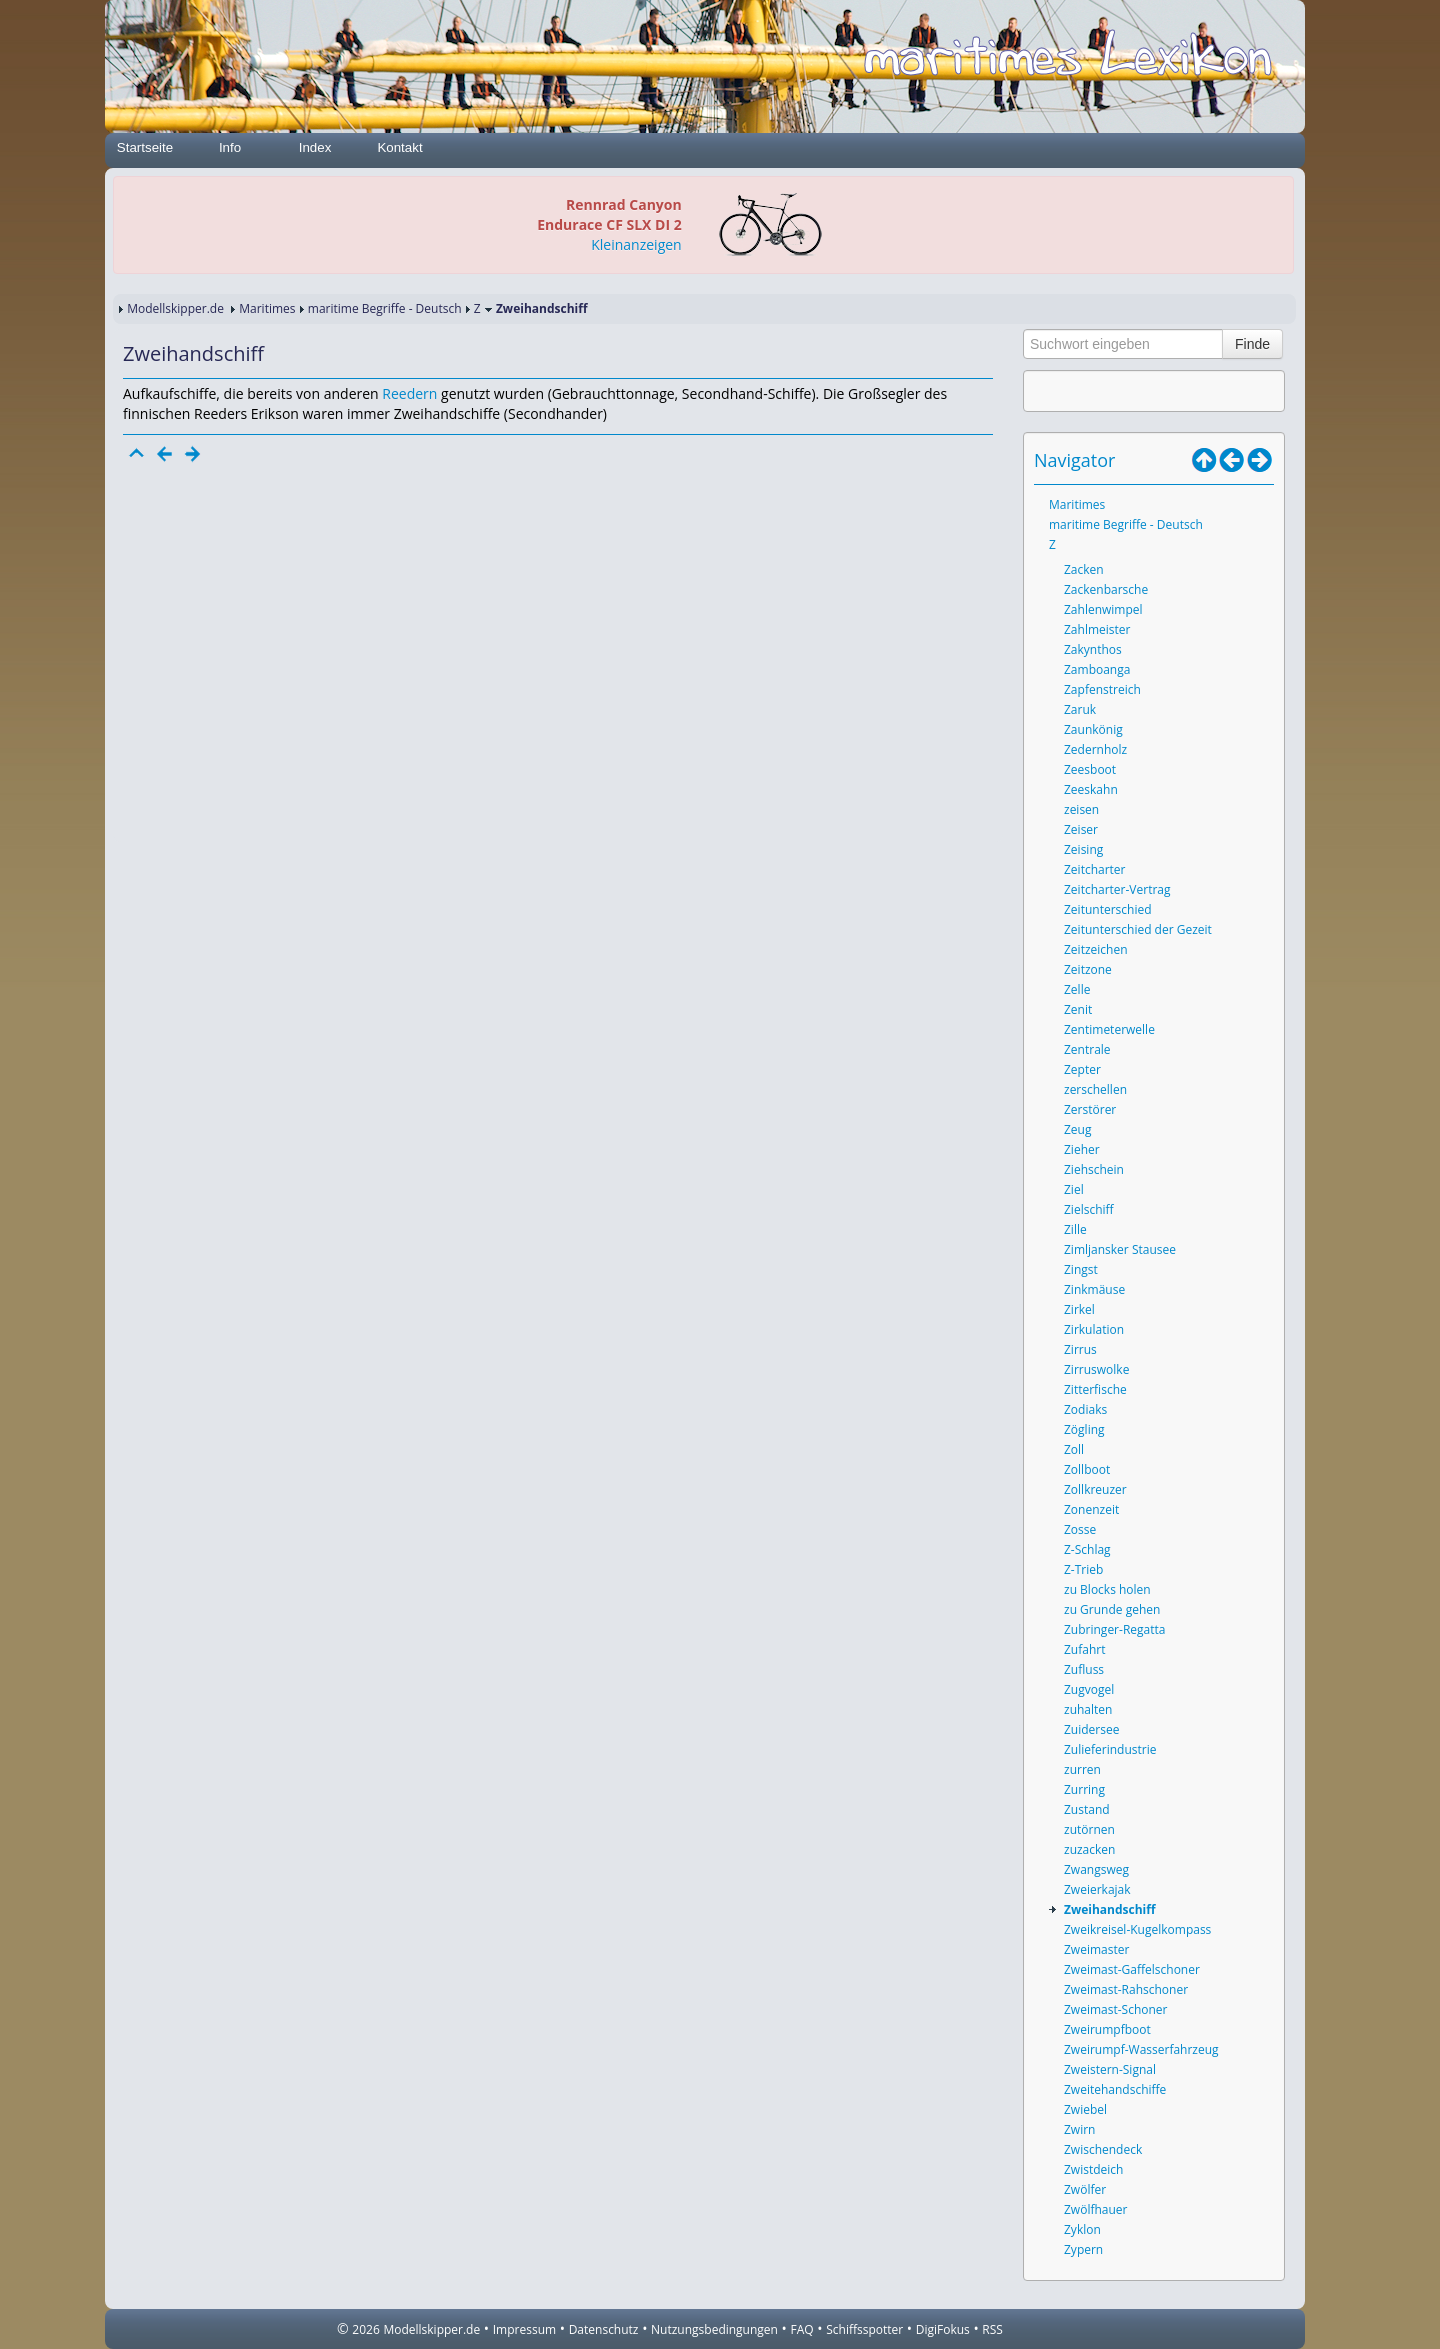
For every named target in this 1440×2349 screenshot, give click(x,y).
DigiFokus (943, 2329)
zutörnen (1089, 1829)
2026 (365, 2329)
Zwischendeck (1103, 2149)
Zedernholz (1095, 749)
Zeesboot (1090, 769)
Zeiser (1081, 829)
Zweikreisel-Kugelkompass (1137, 1929)
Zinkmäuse (1094, 1289)
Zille (1075, 1229)
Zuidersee (1091, 1729)
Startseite (145, 147)
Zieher (1082, 1149)
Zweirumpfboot (1107, 2029)
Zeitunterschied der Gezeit (1138, 929)
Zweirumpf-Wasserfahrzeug (1141, 2049)
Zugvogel (1089, 1689)
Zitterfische (1095, 1389)
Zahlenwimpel (1103, 609)
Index (315, 147)
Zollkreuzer (1095, 1489)
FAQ (802, 2329)
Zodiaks (1085, 1409)
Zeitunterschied (1108, 909)
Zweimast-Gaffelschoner (1132, 1969)
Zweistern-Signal (1110, 2069)
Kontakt (399, 147)
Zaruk (1080, 709)
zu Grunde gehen (1112, 1609)
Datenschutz (604, 2329)
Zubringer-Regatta (1114, 1629)
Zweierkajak (1097, 1889)
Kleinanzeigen (636, 244)
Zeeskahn (1091, 789)
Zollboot (1087, 1469)
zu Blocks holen (1107, 1589)
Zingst (1081, 1269)
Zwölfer (1085, 2189)
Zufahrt (1084, 1649)
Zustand (1087, 1809)
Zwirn (1079, 2129)
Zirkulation (1094, 1329)
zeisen (1081, 809)
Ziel (1074, 1189)
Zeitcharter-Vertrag (1117, 889)
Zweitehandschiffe (1115, 2089)
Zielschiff (1089, 1209)
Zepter (1082, 1069)
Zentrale (1087, 1049)
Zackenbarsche (1106, 589)
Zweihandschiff (1110, 1909)
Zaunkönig (1093, 729)
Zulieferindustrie (1110, 1749)
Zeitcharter (1095, 869)
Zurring (1084, 1789)
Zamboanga (1097, 669)
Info (230, 147)
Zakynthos (1093, 649)
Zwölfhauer (1095, 2209)
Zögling (1084, 1429)
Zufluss (1084, 1669)
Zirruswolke (1096, 1369)
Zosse (1080, 1529)
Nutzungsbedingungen (714, 2329)
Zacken (1084, 569)
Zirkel (1079, 1309)
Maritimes (267, 308)
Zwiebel (1085, 2109)
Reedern (409, 393)
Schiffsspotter (864, 2329)
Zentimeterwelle (1109, 1029)
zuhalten (1088, 1709)
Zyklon (1082, 2229)
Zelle (1077, 989)
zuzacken (1089, 1849)
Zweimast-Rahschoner (1126, 1989)
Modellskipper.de (175, 308)
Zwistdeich (1093, 2169)
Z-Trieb (1083, 1569)
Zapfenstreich (1102, 689)
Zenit (1078, 1009)
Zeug (1077, 1129)
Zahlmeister (1097, 629)
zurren (1082, 1769)
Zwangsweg (1096, 1869)
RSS (992, 2329)
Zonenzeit (1091, 1509)
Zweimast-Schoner (1115, 2009)
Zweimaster (1096, 1949)
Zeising (1083, 849)
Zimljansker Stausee (1120, 1249)
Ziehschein (1094, 1169)
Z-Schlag (1087, 1549)
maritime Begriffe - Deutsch (385, 308)
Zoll (1074, 1449)
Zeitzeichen (1096, 949)
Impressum (524, 2329)
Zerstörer (1090, 1109)
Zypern (1083, 2249)
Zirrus (1080, 1349)
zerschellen (1095, 1089)
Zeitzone (1088, 969)
